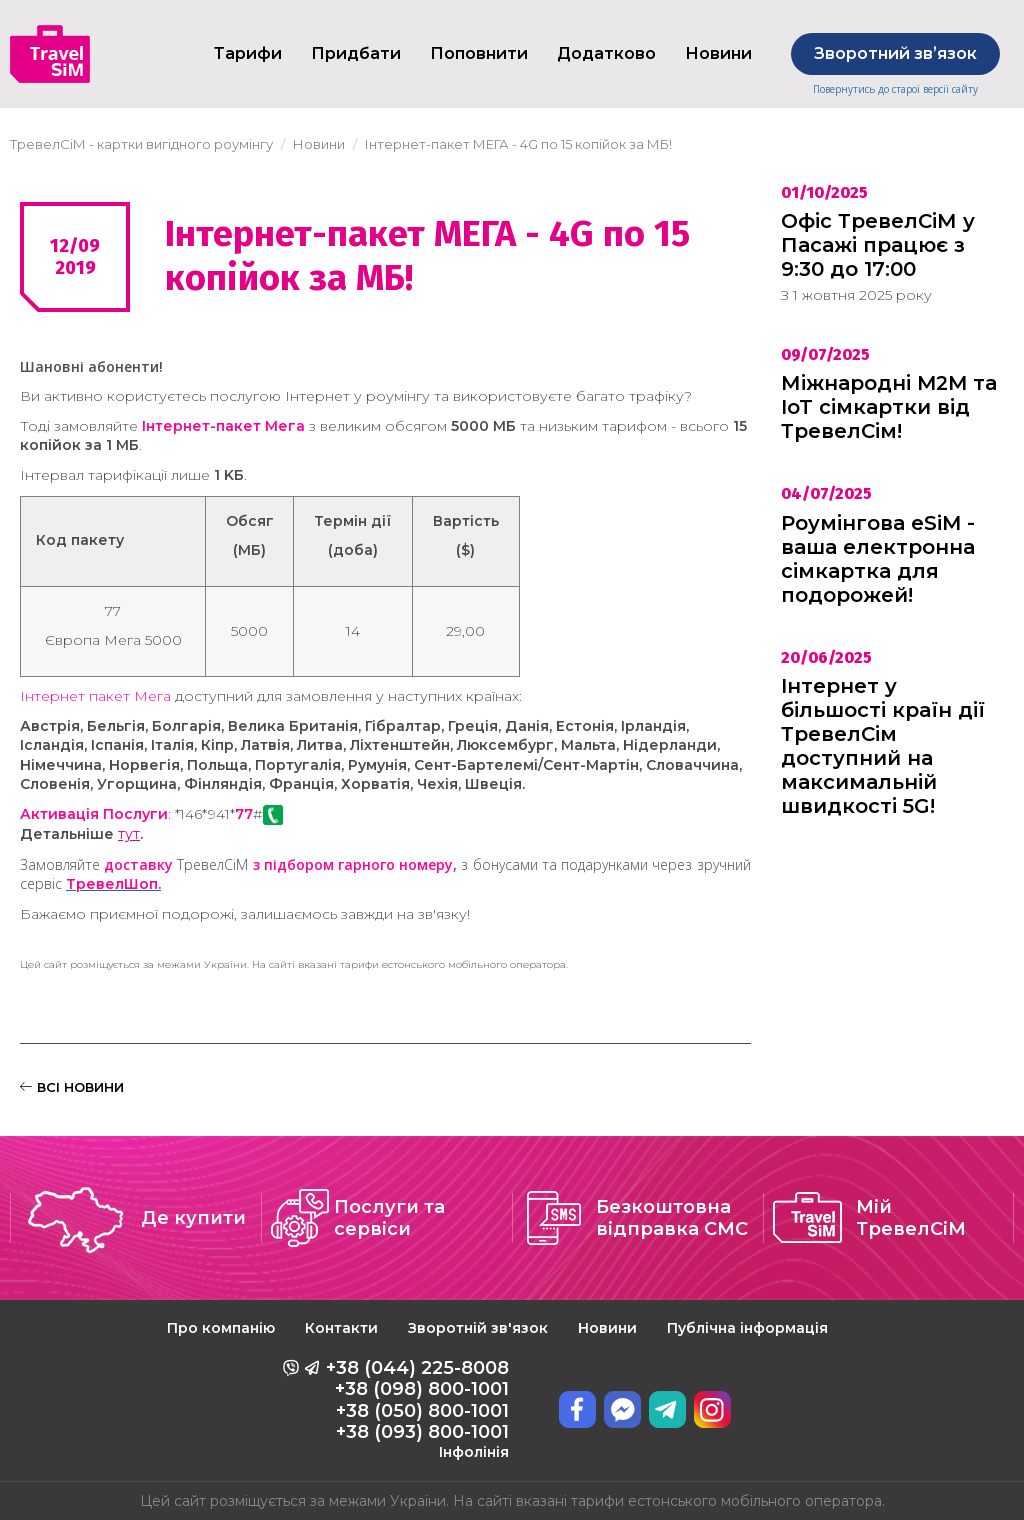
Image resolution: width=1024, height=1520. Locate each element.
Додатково (606, 53)
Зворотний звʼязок (895, 53)
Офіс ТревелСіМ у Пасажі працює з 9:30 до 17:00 (878, 245)
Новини (607, 1328)
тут (129, 834)
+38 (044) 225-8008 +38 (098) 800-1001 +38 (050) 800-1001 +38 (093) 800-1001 (417, 1409)
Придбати (356, 53)
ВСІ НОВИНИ (72, 1087)
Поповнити (479, 53)
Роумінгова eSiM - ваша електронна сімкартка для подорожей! (878, 559)
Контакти (341, 1328)
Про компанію (221, 1328)
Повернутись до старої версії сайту (895, 89)
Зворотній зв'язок (478, 1328)
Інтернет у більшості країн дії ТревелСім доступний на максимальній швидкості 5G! (883, 746)
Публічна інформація (747, 1328)
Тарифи (248, 53)
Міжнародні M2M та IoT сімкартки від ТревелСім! (889, 407)
